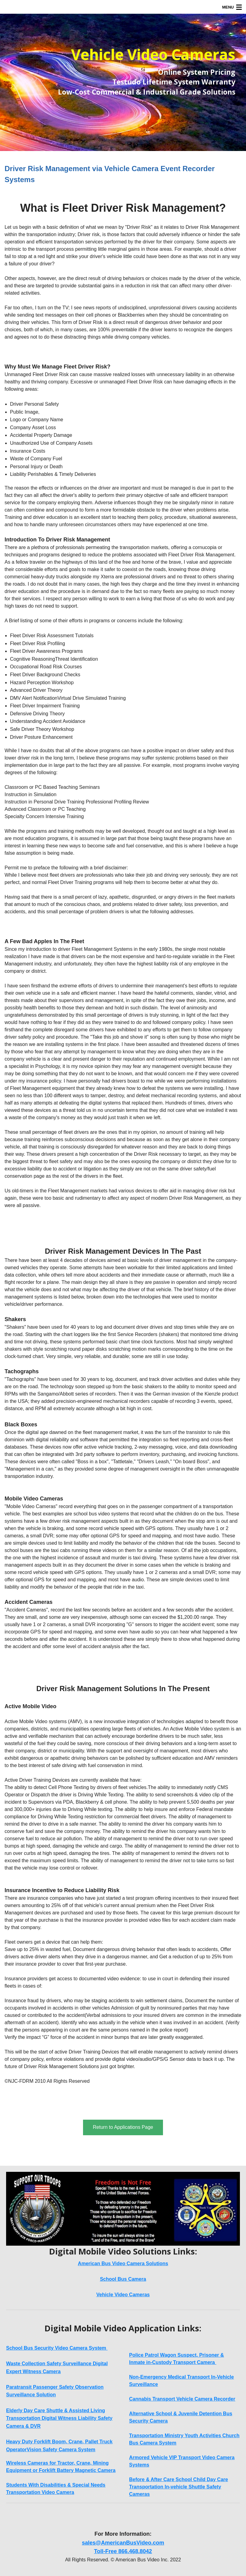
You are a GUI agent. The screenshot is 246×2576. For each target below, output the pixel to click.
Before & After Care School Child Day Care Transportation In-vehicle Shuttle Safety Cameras (178, 2487)
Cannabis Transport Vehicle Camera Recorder (182, 2399)
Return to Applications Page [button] (123, 2127)
